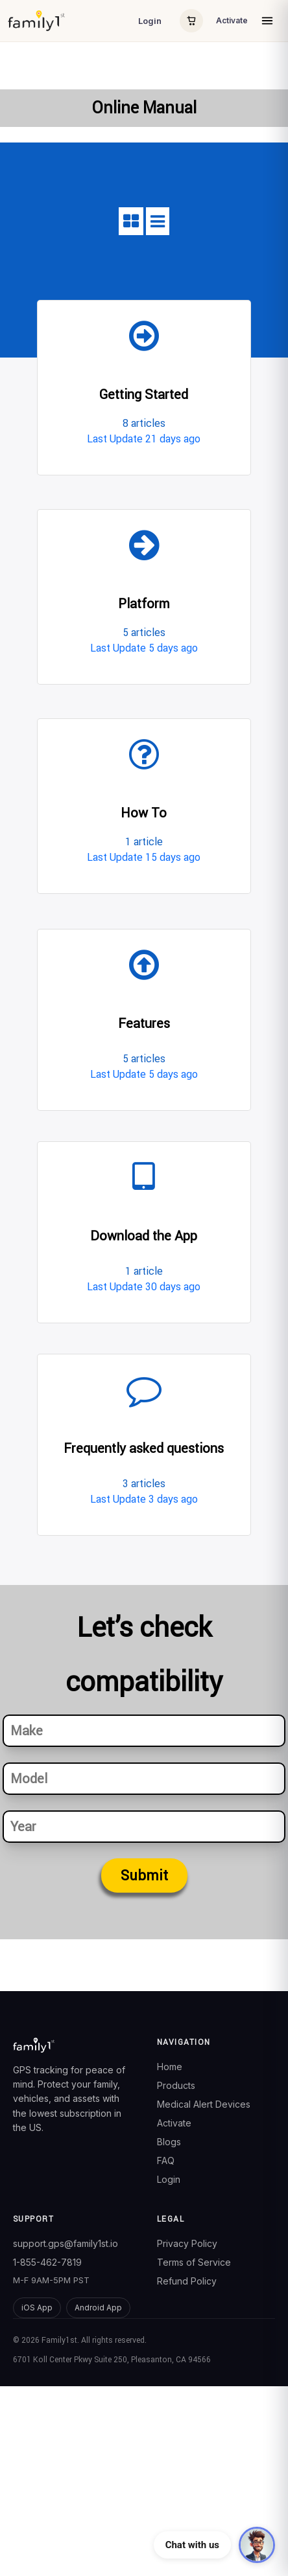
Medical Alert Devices (203, 2104)
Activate (232, 20)
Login (150, 21)
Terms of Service (194, 2262)
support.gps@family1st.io (65, 2243)
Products (176, 2085)
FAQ (165, 2160)
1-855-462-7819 (47, 2262)
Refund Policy (187, 2280)
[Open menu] (267, 20)
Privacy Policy (187, 2243)
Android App (98, 2307)
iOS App (37, 2307)
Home (169, 2066)
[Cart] (191, 20)
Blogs (169, 2141)
